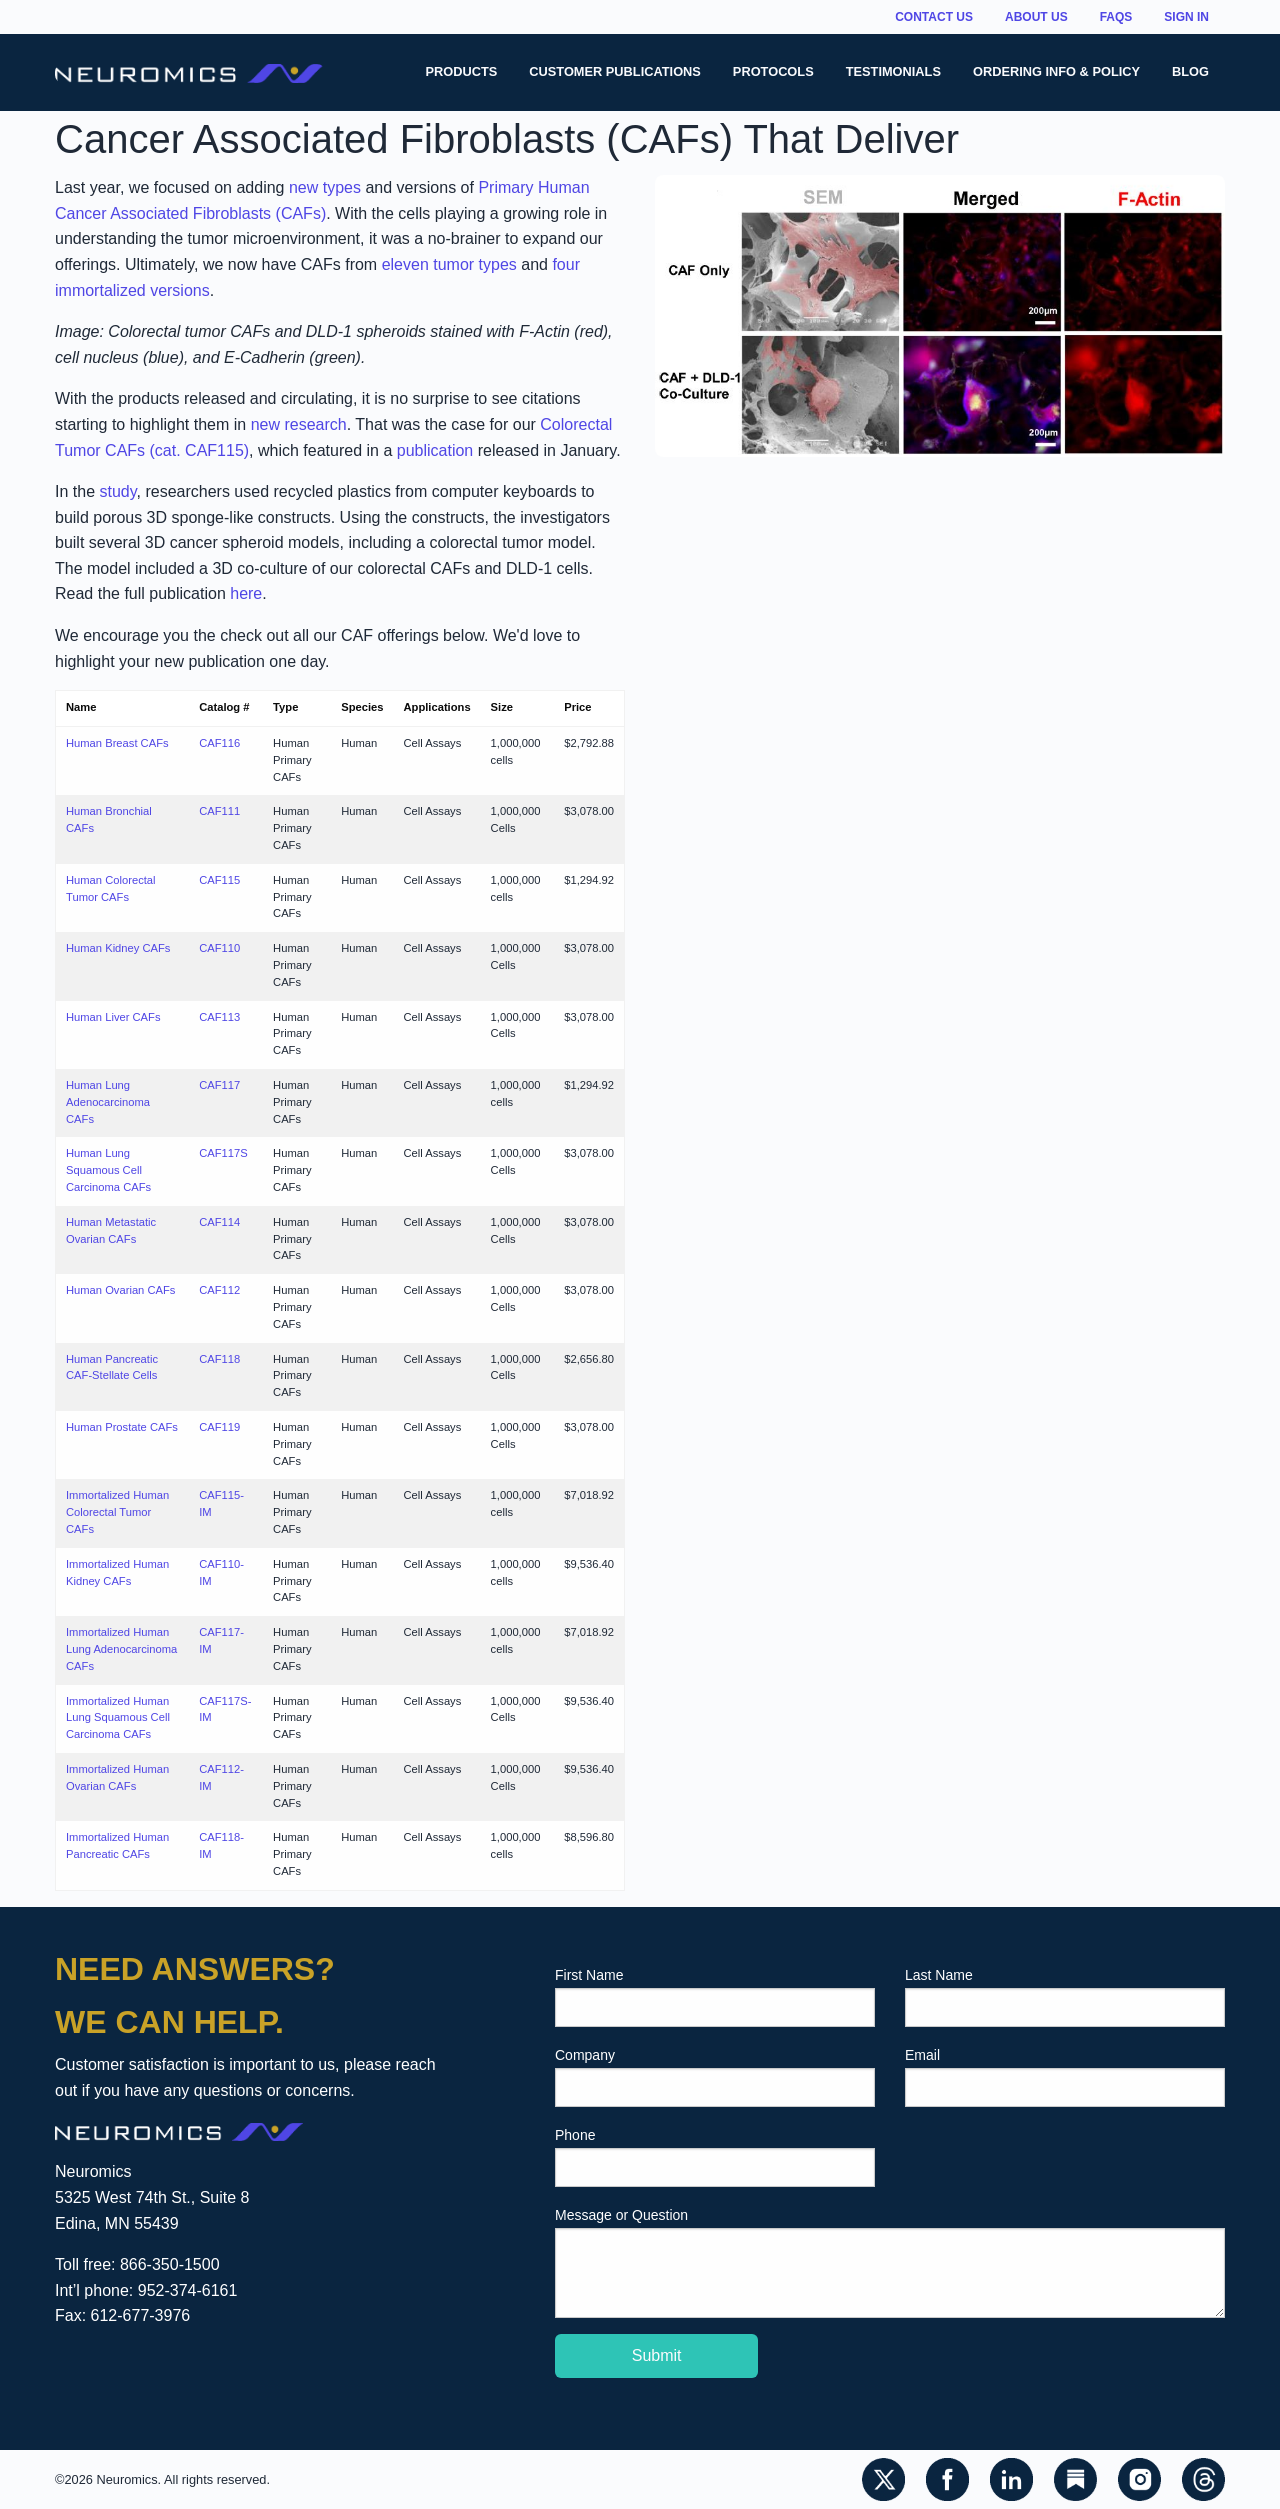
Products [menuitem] (461, 71)
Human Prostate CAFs (122, 1427)
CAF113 (219, 1017)
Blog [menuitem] (1190, 71)
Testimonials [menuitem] (893, 71)
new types (325, 187)
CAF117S (223, 1153)
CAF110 (219, 948)
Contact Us (934, 17)
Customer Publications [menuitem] (615, 71)
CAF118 (219, 1359)
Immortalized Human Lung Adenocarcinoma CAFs (121, 1649)
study (117, 491)
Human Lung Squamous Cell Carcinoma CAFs (108, 1170)
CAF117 (219, 1085)
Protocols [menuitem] (773, 71)
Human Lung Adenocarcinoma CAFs (108, 1102)
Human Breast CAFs (117, 743)
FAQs (1116, 17)
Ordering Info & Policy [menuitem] (1056, 71)
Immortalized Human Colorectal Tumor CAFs (117, 1512)
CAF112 (219, 1290)
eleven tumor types (449, 264)
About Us (1036, 17)
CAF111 (219, 811)
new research (299, 424)
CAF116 (219, 743)
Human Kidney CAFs (118, 948)
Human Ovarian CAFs (120, 1290)
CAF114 (219, 1222)
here (246, 593)
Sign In (1186, 17)
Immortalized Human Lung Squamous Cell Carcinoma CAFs (118, 1718)
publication (435, 450)
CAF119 (219, 1427)
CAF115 (219, 880)
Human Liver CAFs (113, 1017)
